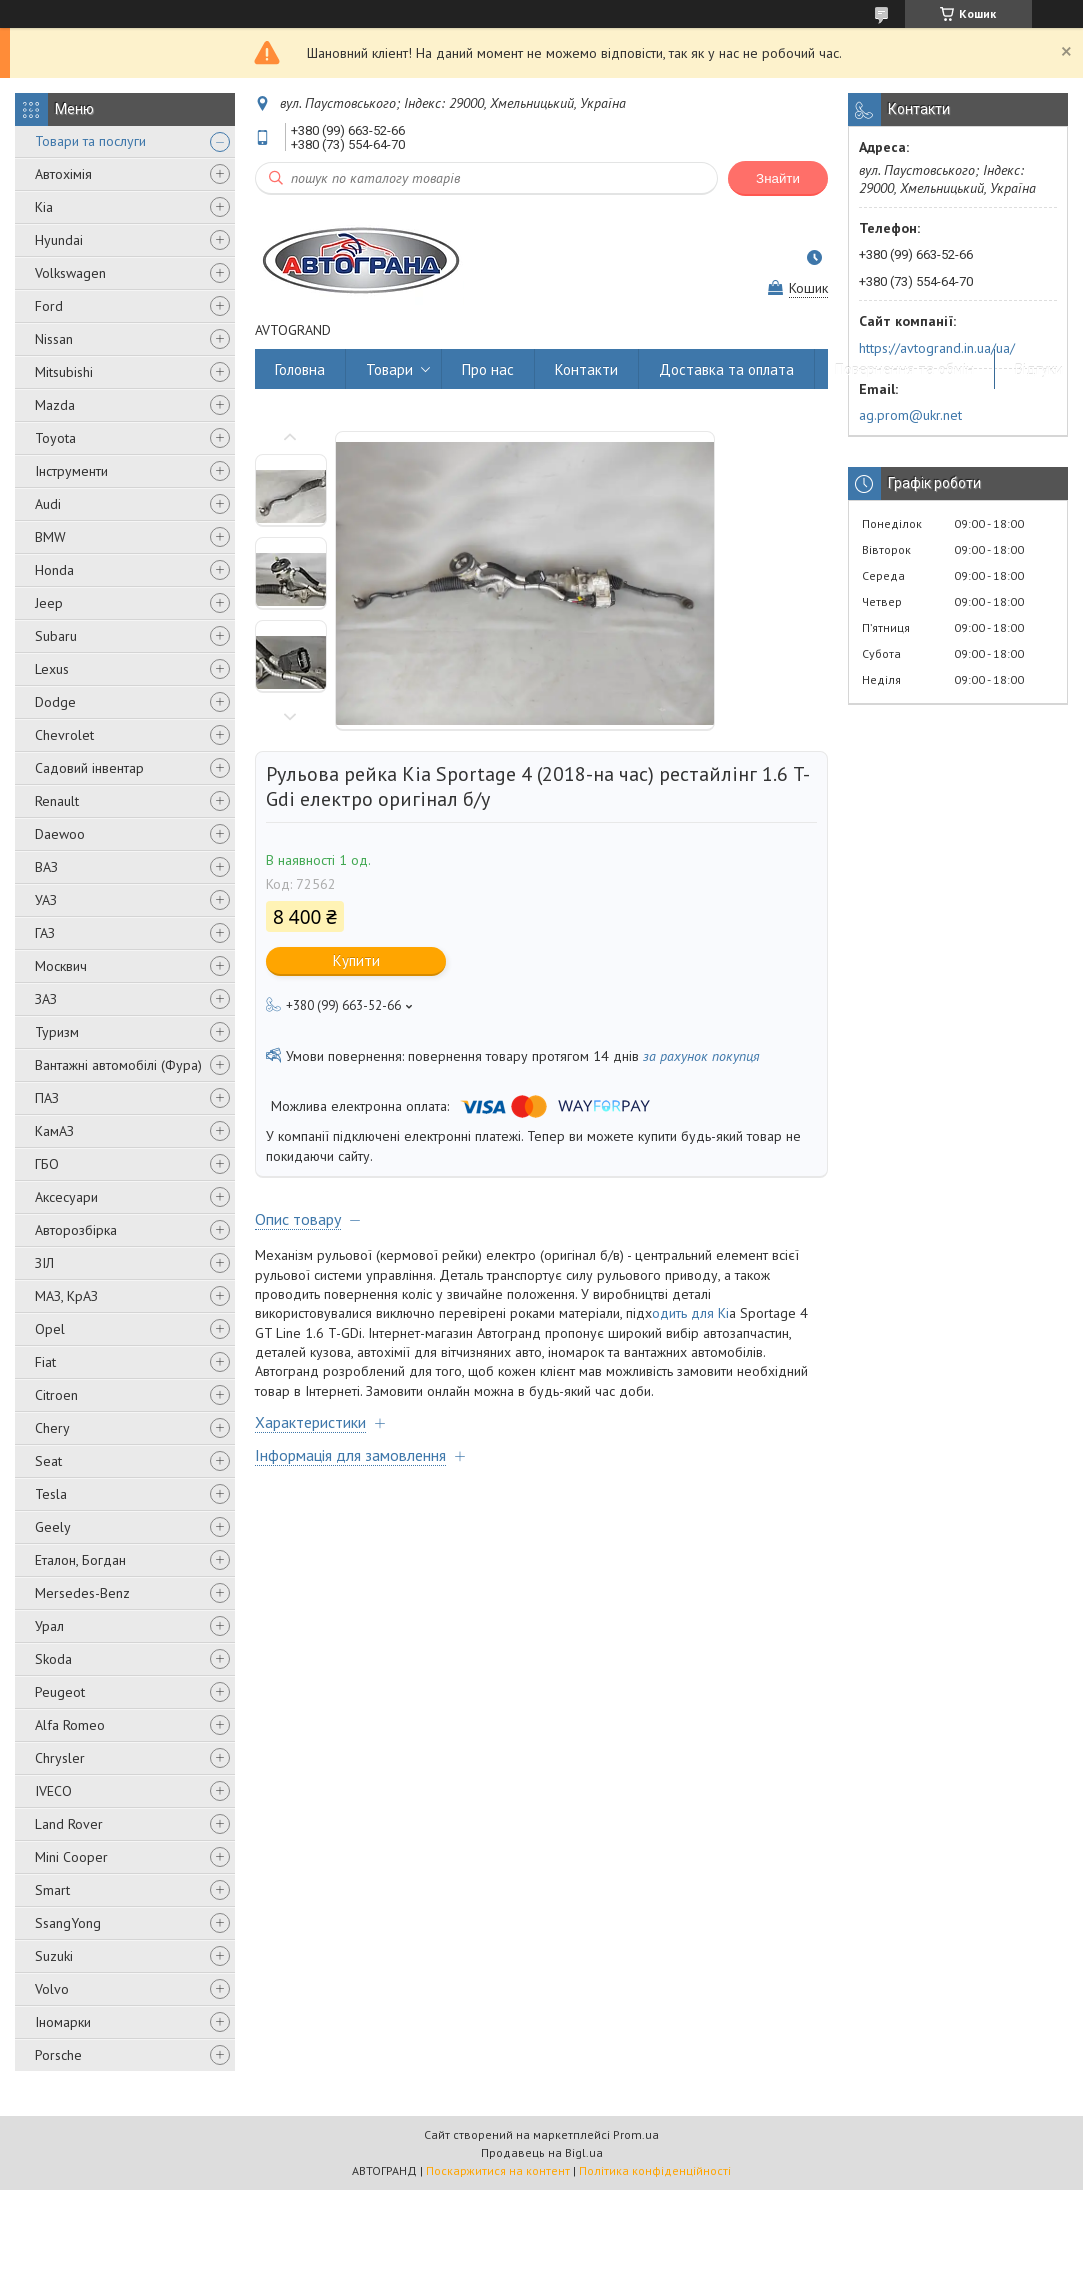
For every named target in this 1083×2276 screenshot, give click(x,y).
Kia (44, 207)
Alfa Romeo (70, 1725)
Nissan (54, 339)
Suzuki (54, 1956)
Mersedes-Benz (82, 1593)
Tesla (51, 1494)
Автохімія (63, 174)
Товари (389, 369)
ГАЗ (45, 933)
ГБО (47, 1164)
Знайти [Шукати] (778, 178)
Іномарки (63, 2022)
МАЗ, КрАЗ (66, 1296)
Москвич (61, 966)
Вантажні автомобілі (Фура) (118, 1065)
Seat (48, 1461)
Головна (300, 369)
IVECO (53, 1791)
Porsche (58, 2055)
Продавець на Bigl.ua (542, 2152)
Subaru (56, 636)
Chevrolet (64, 735)
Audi (48, 504)
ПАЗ (47, 1098)
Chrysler (60, 1758)
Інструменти (71, 471)
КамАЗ (54, 1131)
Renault (57, 801)
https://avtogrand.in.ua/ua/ (937, 348)
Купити (356, 960)
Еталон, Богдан (80, 1560)
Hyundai (59, 240)
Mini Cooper (71, 1857)
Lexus (52, 669)
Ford (49, 306)
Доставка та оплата (726, 369)
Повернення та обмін (904, 369)
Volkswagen (70, 273)
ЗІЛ (44, 1263)
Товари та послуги (90, 141)
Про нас (488, 369)
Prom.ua (636, 2134)
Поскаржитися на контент (498, 2170)
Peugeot (60, 1692)
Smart (52, 1890)
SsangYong (68, 1923)
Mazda (55, 405)
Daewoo (60, 834)
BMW (50, 537)
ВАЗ (46, 867)
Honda (54, 570)
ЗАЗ (46, 999)
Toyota (55, 438)
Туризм (57, 1032)
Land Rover (69, 1824)
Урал (49, 1626)
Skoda (53, 1659)
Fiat (45, 1362)
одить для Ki (690, 1313)
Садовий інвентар (89, 768)
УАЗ (46, 900)
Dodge (55, 702)
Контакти (586, 369)
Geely (53, 1527)
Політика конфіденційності (655, 2170)
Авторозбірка (76, 1230)
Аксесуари (66, 1197)
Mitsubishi (64, 372)
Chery (52, 1428)
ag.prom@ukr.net (910, 415)
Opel (50, 1329)
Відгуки (1039, 369)
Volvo (52, 1989)
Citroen (56, 1395)
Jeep (49, 603)
